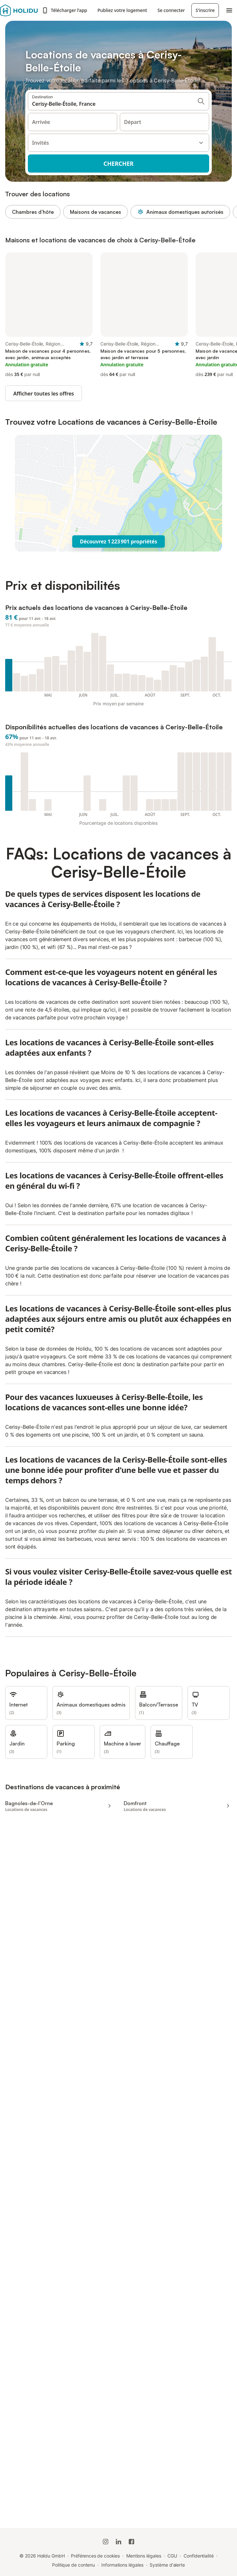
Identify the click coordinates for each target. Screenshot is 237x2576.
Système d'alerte (167, 2565)
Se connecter (171, 10)
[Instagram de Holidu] (105, 2541)
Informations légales (122, 2565)
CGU (172, 2555)
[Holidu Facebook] (131, 2541)
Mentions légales (143, 2555)
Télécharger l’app (64, 10)
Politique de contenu (73, 2565)
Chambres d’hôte (33, 212)
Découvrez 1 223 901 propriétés (118, 541)
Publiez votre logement (122, 10)
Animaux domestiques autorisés (180, 212)
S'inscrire (205, 10)
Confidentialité (199, 2555)
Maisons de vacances (95, 212)
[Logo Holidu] (19, 10)
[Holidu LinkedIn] (118, 2541)
